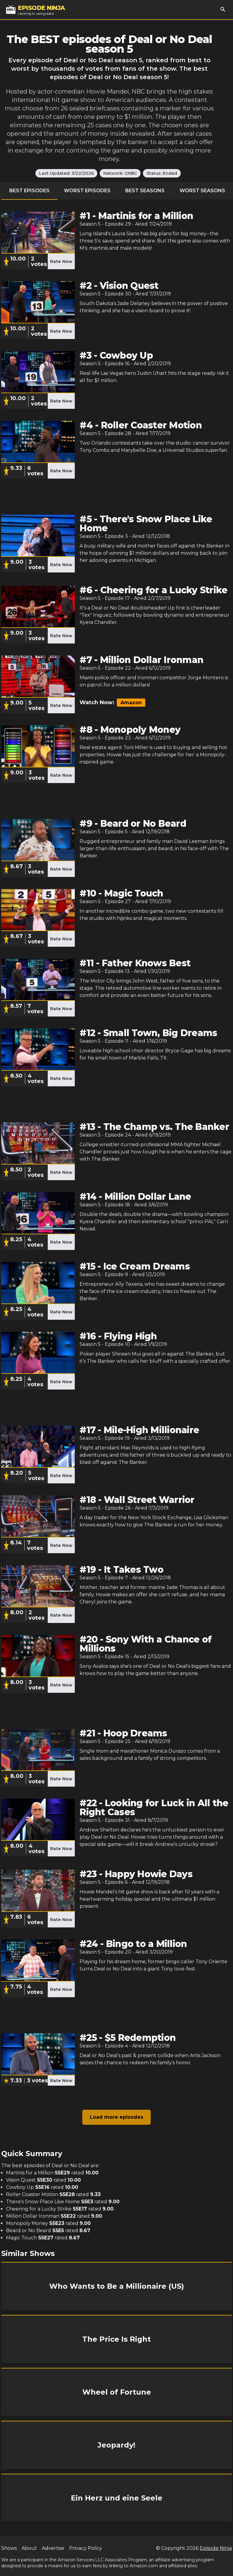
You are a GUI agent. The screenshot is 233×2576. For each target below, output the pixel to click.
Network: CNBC (120, 173)
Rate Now (61, 261)
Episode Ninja (216, 2548)
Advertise (53, 2548)
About (29, 2548)
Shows (9, 2548)
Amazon (131, 702)
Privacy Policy (85, 2548)
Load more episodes (116, 2117)
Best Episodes (29, 190)
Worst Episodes (87, 190)
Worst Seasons (202, 190)
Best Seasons (145, 190)
